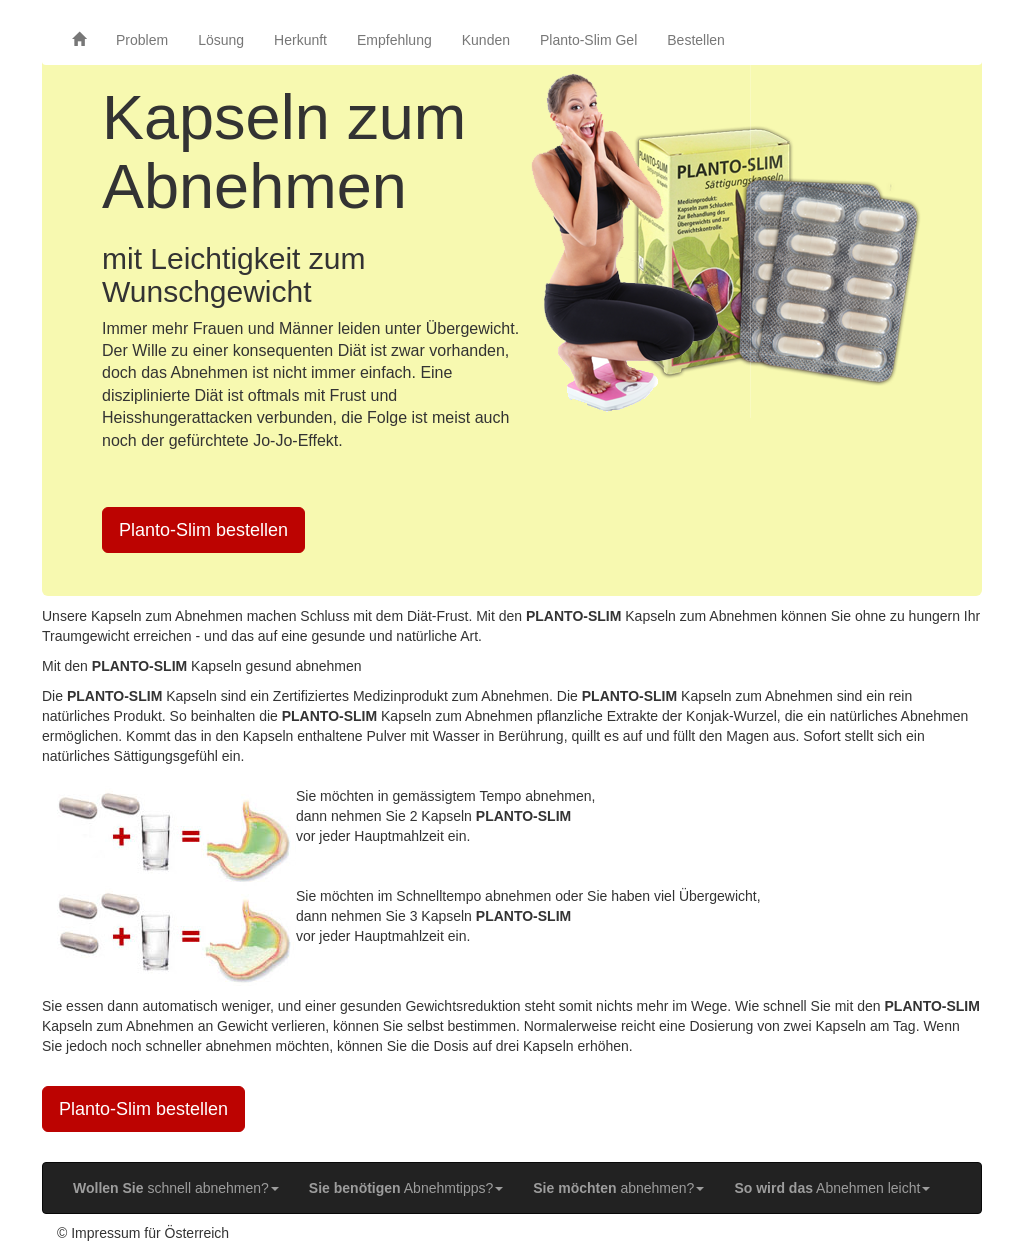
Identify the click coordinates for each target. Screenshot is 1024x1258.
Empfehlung (394, 40)
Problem (142, 40)
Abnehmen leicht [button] (832, 1188)
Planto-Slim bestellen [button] (203, 530)
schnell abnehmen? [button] (176, 1188)
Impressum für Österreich (150, 1233)
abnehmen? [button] (618, 1188)
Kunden (486, 40)
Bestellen (696, 40)
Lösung (221, 40)
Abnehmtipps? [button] (406, 1188)
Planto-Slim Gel (588, 40)
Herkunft (300, 40)
